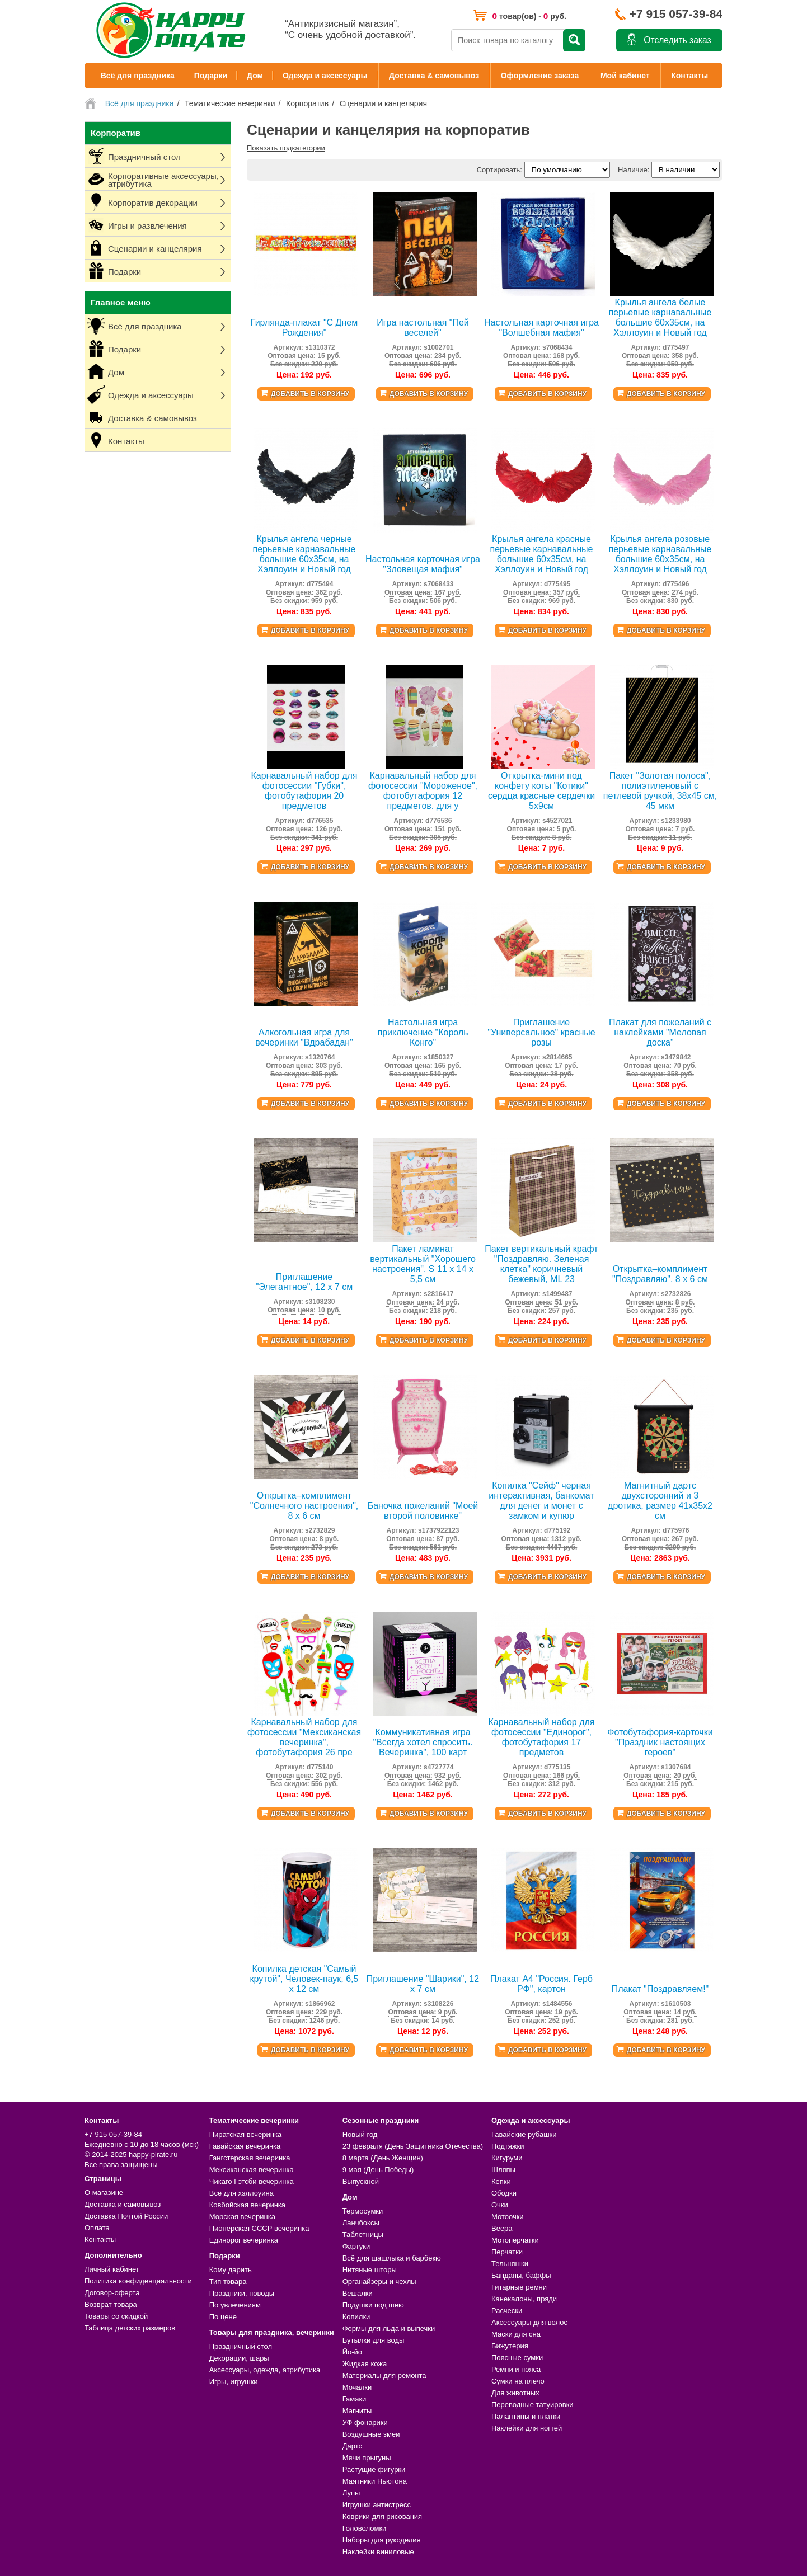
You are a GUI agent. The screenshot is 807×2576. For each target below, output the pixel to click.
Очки (499, 2205)
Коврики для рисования (382, 2516)
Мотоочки (507, 2216)
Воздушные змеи (371, 2434)
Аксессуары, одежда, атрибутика (264, 2370)
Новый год (360, 2134)
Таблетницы (362, 2234)
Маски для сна (516, 2334)
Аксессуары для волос (529, 2322)
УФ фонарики (365, 2422)
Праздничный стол (240, 2346)
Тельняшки (509, 2263)
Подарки (210, 75)
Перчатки (507, 2252)
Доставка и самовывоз (123, 2204)
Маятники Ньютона (374, 2481)
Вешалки (357, 2293)
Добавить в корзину (310, 394)
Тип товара (228, 2281)
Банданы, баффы (521, 2275)
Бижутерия (509, 2346)
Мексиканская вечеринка (251, 2169)
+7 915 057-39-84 (676, 13)
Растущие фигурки (374, 2469)
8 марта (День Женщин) (382, 2158)
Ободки (504, 2193)
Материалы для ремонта (384, 2375)
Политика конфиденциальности (138, 2281)
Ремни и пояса (516, 2369)
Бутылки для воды (373, 2340)
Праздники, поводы (241, 2293)
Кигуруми (507, 2158)
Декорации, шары (239, 2358)
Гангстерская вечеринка (249, 2158)
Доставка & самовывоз (434, 75)
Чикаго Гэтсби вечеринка (251, 2181)
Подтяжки (507, 2146)
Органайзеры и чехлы (379, 2281)
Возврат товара (111, 2304)
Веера (502, 2228)
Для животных (515, 2393)
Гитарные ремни (519, 2287)
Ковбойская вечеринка (247, 2205)
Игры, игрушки (233, 2381)
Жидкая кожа (364, 2364)
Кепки (501, 2181)
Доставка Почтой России (126, 2216)
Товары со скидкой (116, 2316)
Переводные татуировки (532, 2404)
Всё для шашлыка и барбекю (391, 2258)
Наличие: (633, 170)
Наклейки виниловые (378, 2551)
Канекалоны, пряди (524, 2299)
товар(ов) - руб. (529, 16)
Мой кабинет (625, 75)
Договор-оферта (112, 2292)
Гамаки (354, 2399)
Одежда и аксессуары (325, 75)
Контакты (689, 75)
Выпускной (360, 2181)
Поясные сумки (517, 2357)
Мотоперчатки (515, 2240)
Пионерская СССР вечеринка (259, 2228)
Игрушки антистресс (376, 2504)
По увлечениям (235, 2305)
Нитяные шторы (369, 2270)
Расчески (506, 2310)
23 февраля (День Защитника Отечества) (412, 2146)
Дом (255, 75)
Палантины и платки (525, 2416)
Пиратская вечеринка (245, 2134)
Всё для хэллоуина (241, 2193)
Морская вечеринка (242, 2216)
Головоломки (364, 2528)
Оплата (97, 2228)
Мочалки (357, 2387)
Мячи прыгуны (366, 2457)
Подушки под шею (373, 2305)
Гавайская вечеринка (245, 2146)
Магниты (357, 2411)
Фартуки (356, 2246)
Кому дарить (230, 2270)
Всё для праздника (138, 75)
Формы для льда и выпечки (388, 2328)
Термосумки (362, 2211)
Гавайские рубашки (524, 2134)
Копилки (356, 2317)
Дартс (352, 2446)
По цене (223, 2317)
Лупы (351, 2493)
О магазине (104, 2192)
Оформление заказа (540, 75)
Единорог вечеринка (243, 2240)
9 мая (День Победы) (378, 2169)
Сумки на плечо (518, 2381)
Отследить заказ (677, 40)
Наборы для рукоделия (381, 2540)
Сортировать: (499, 170)
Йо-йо (352, 2352)
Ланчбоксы (360, 2223)
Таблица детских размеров (130, 2328)
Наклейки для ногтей (526, 2428)
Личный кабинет (112, 2269)
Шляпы (503, 2169)
